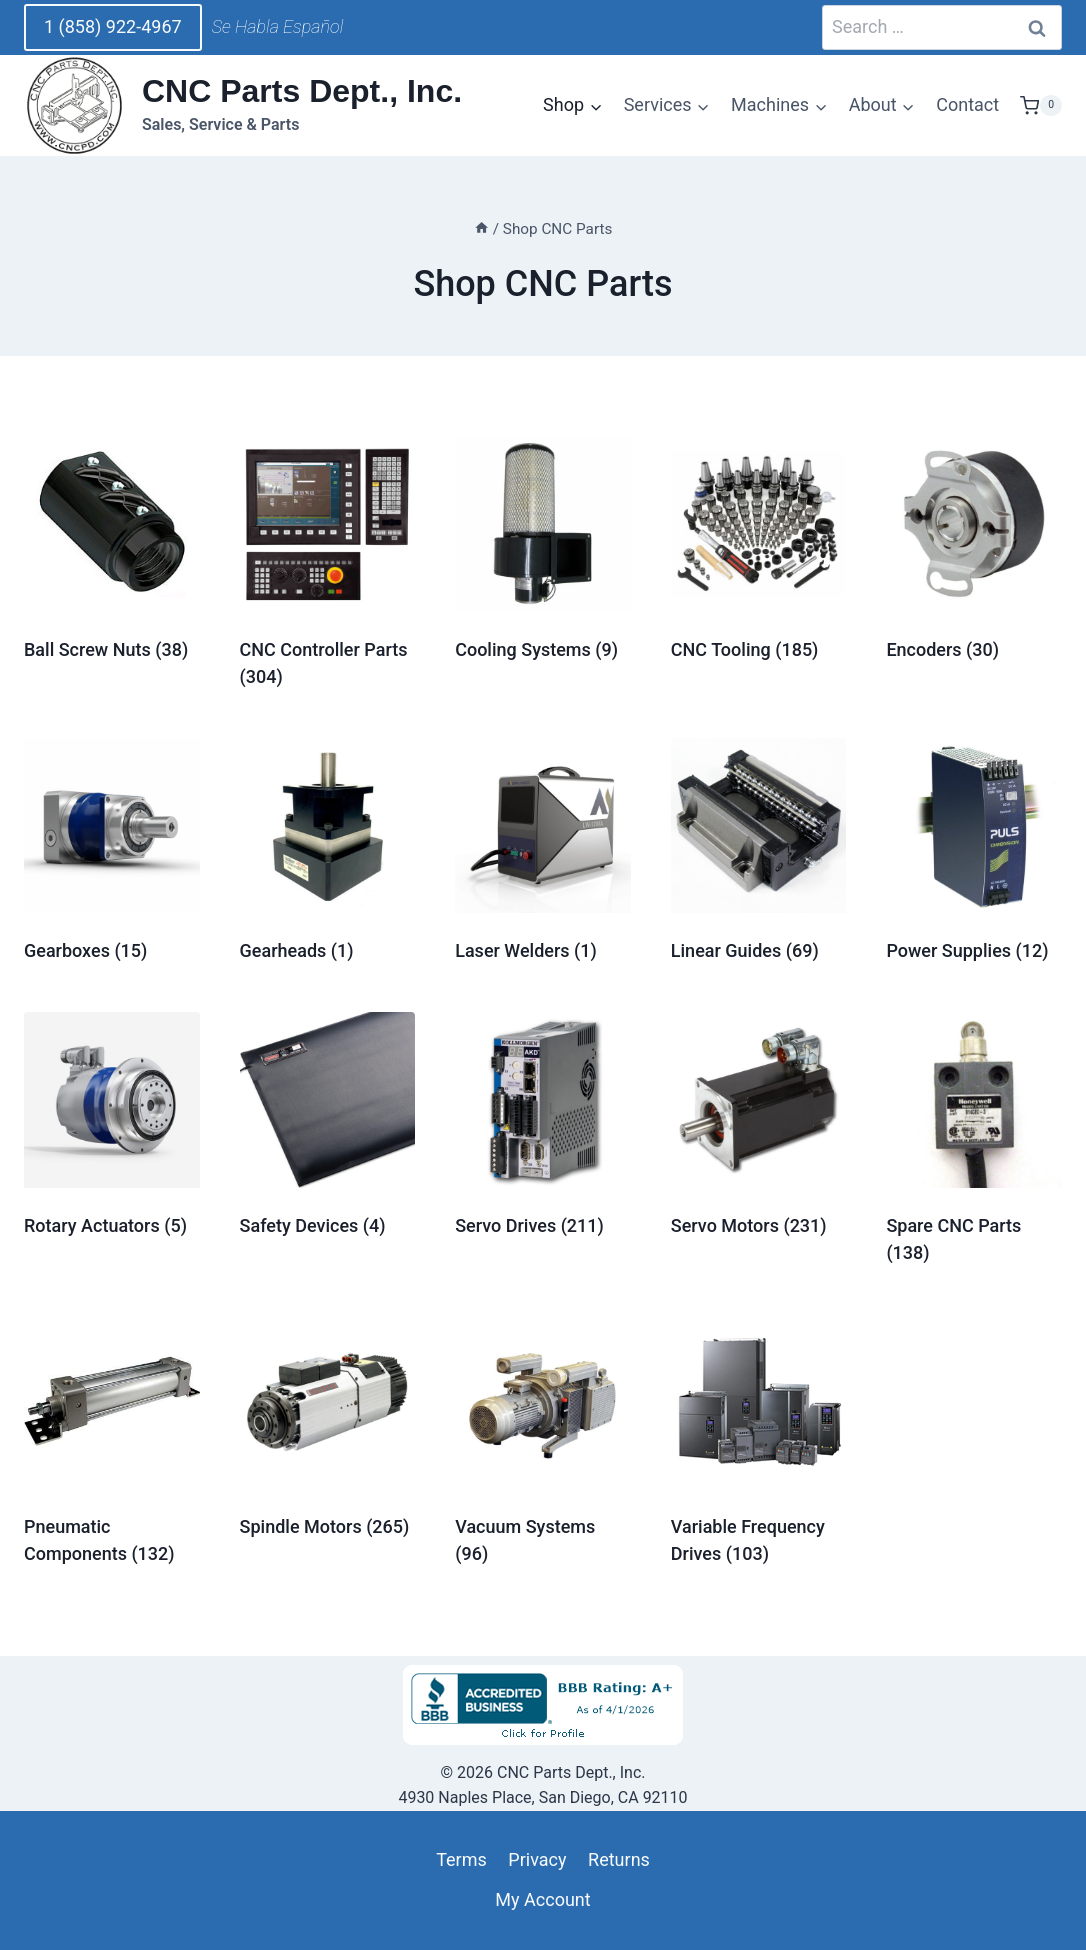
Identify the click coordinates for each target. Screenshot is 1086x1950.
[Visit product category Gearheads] (328, 855)
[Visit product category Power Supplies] (974, 855)
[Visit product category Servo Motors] (759, 1129)
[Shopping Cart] (1041, 106)
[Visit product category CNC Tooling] (759, 553)
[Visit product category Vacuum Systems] (543, 1445)
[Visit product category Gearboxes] (112, 855)
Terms (461, 1859)
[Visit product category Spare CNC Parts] (974, 1143)
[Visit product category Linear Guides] (759, 855)
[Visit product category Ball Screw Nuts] (112, 553)
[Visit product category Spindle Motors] (328, 1431)
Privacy (537, 1859)
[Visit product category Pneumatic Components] (112, 1445)
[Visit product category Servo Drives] (543, 1129)
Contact (967, 104)
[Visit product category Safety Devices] (328, 1129)
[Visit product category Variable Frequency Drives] (759, 1445)
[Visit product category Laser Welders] (543, 855)
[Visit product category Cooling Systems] (543, 553)
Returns (619, 1859)
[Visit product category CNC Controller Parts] (328, 567)
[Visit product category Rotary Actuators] (112, 1129)
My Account (542, 1899)
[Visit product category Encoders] (974, 553)
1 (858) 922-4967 (113, 26)
